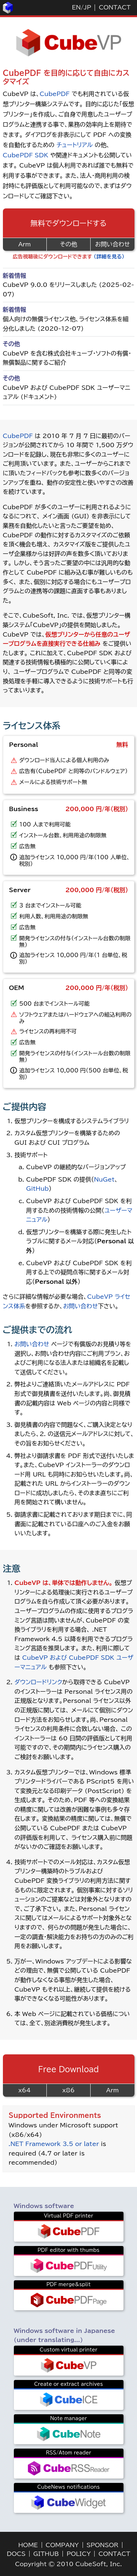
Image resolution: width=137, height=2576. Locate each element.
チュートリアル (74, 145)
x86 (68, 2090)
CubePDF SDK (25, 155)
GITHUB (46, 2554)
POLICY (78, 2554)
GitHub (37, 1188)
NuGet (104, 1179)
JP (87, 7)
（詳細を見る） (109, 256)
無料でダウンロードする (68, 223)
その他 (68, 244)
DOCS (16, 2554)
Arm (24, 244)
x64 (24, 2090)
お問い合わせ (112, 244)
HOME (28, 2545)
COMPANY (62, 2545)
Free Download (68, 2069)
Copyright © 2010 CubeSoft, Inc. (68, 2564)
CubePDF (54, 94)
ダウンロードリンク (38, 1682)
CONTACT (114, 7)
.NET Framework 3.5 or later (54, 2144)
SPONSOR (102, 2545)
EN (76, 7)
